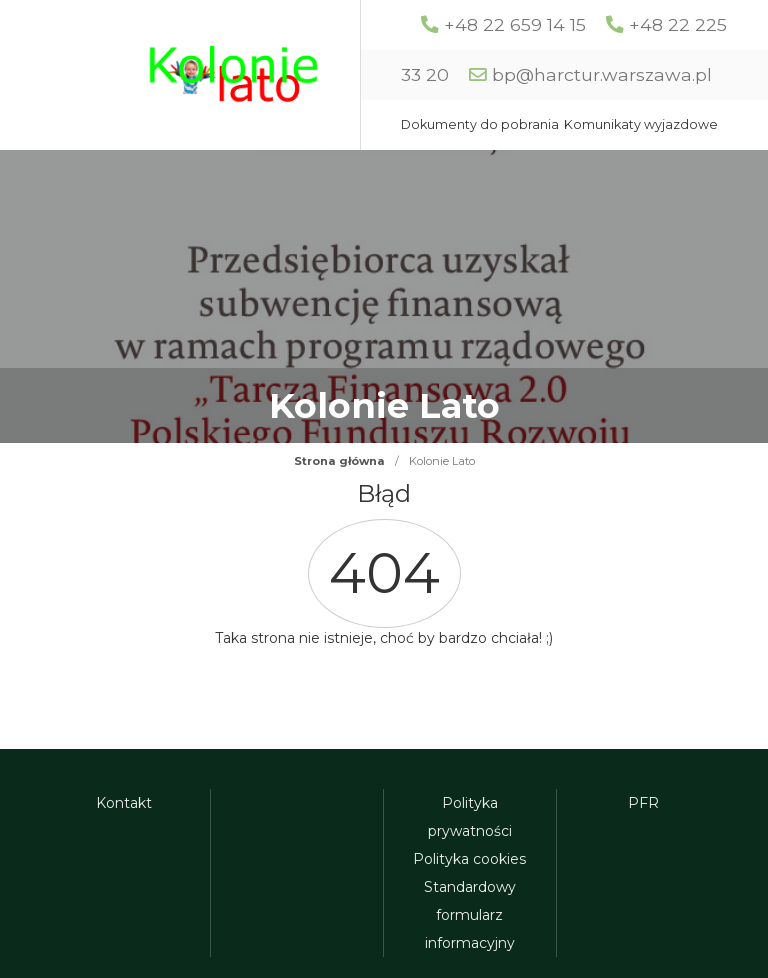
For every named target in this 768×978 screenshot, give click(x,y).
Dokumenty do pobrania (480, 124)
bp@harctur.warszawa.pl (602, 74)
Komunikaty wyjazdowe (641, 124)
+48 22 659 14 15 (515, 24)
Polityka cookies (469, 859)
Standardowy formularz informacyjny (470, 915)
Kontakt (124, 803)
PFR (643, 803)
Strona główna (339, 461)
